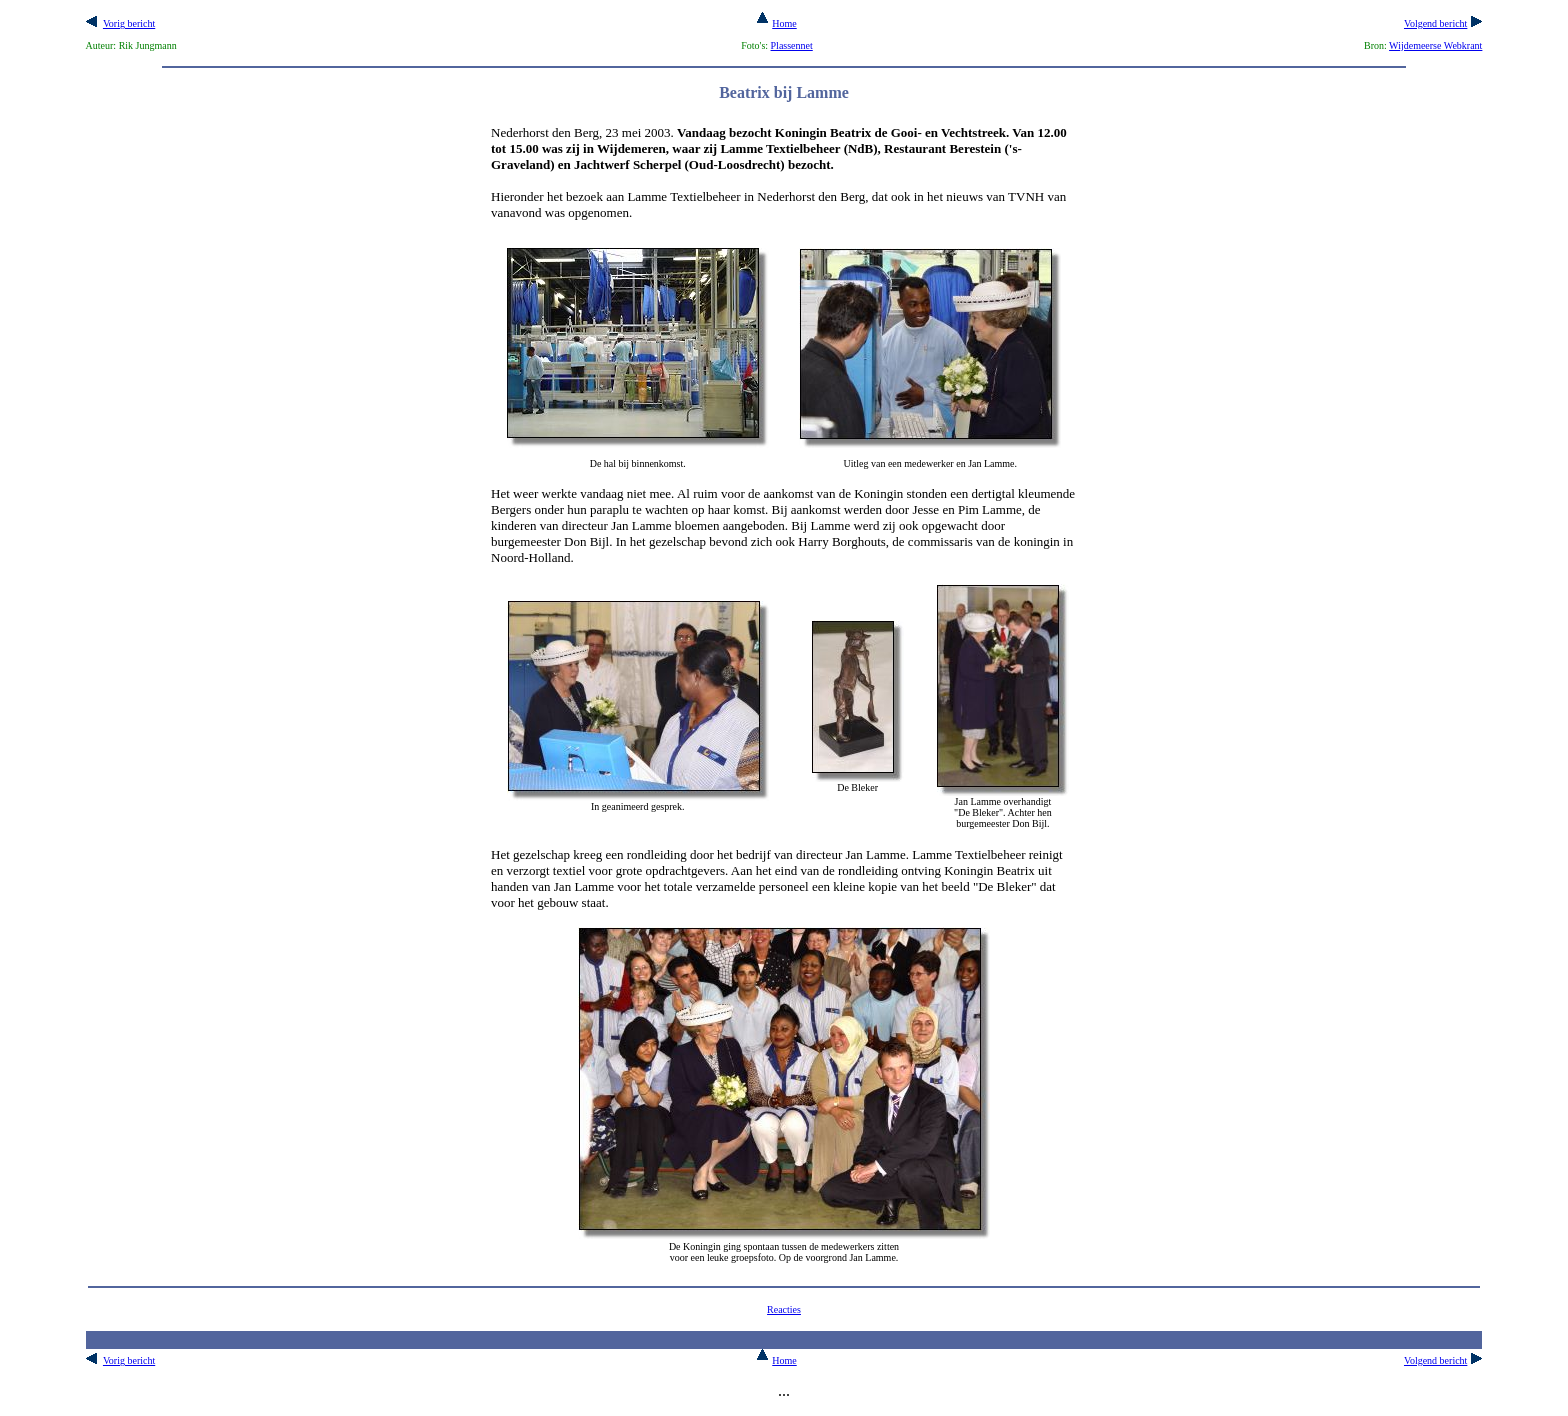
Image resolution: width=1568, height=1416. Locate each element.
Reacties (784, 1309)
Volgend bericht (1435, 23)
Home (776, 23)
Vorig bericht (129, 23)
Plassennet (792, 45)
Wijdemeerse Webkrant (1435, 45)
